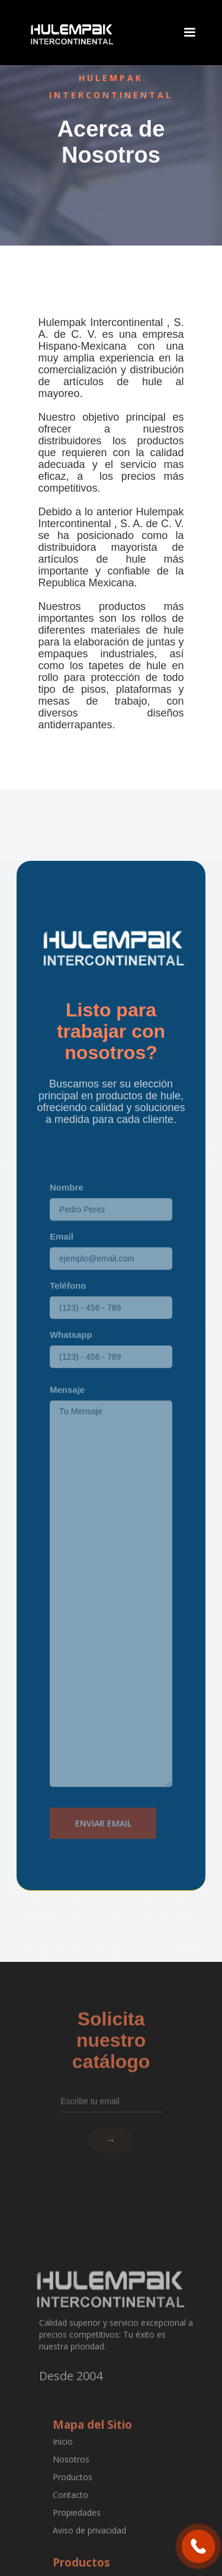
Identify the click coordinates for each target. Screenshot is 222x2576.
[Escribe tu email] (111, 2086)
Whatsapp (71, 1355)
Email (61, 1256)
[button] (189, 32)
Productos (72, 2491)
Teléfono (68, 1305)
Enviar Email (103, 1843)
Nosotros (70, 2473)
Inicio (62, 2456)
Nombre (66, 1207)
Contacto (70, 2508)
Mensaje (67, 1410)
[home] (70, 32)
